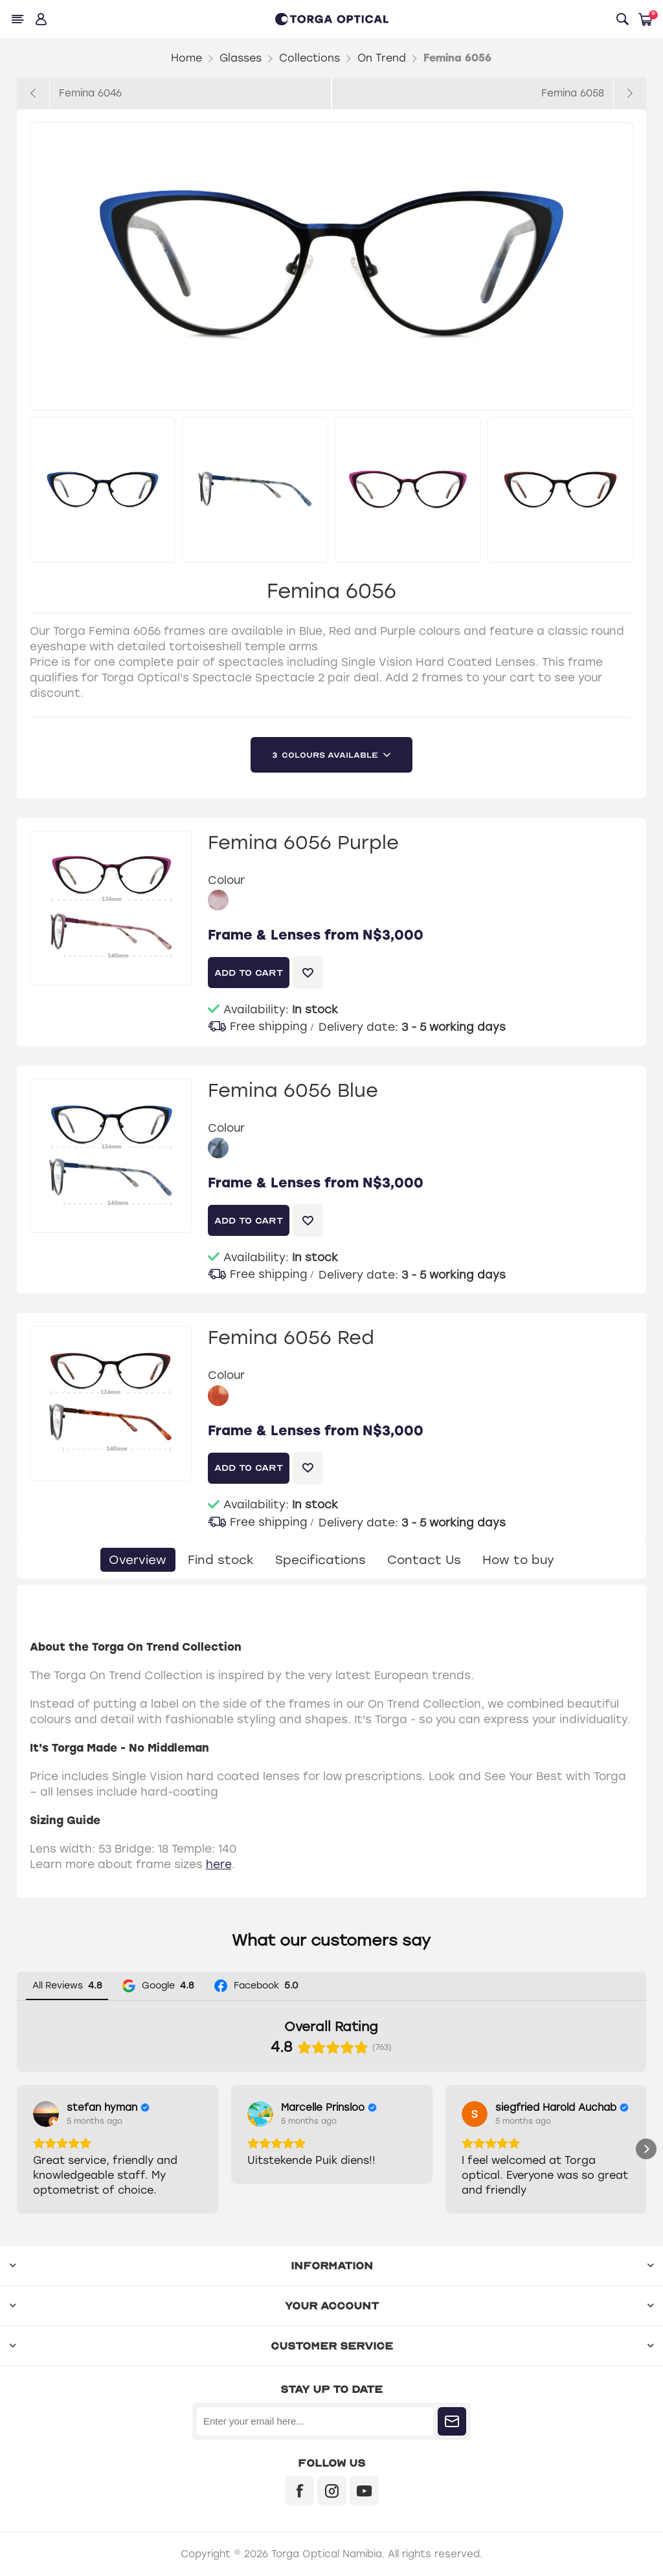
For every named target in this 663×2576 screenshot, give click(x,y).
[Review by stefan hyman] (108, 2107)
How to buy (522, 1559)
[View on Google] (46, 2114)
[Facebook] (299, 2490)
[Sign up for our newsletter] (315, 2421)
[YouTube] (364, 2490)
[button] (16, 2149)
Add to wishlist (308, 972)
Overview (132, 1559)
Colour (226, 880)
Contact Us (424, 1559)
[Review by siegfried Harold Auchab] (562, 2107)
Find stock (217, 1559)
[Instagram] (331, 2490)
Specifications (319, 1559)
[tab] (132, 1560)
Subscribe (452, 2421)
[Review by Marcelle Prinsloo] (329, 2107)
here (219, 1864)
